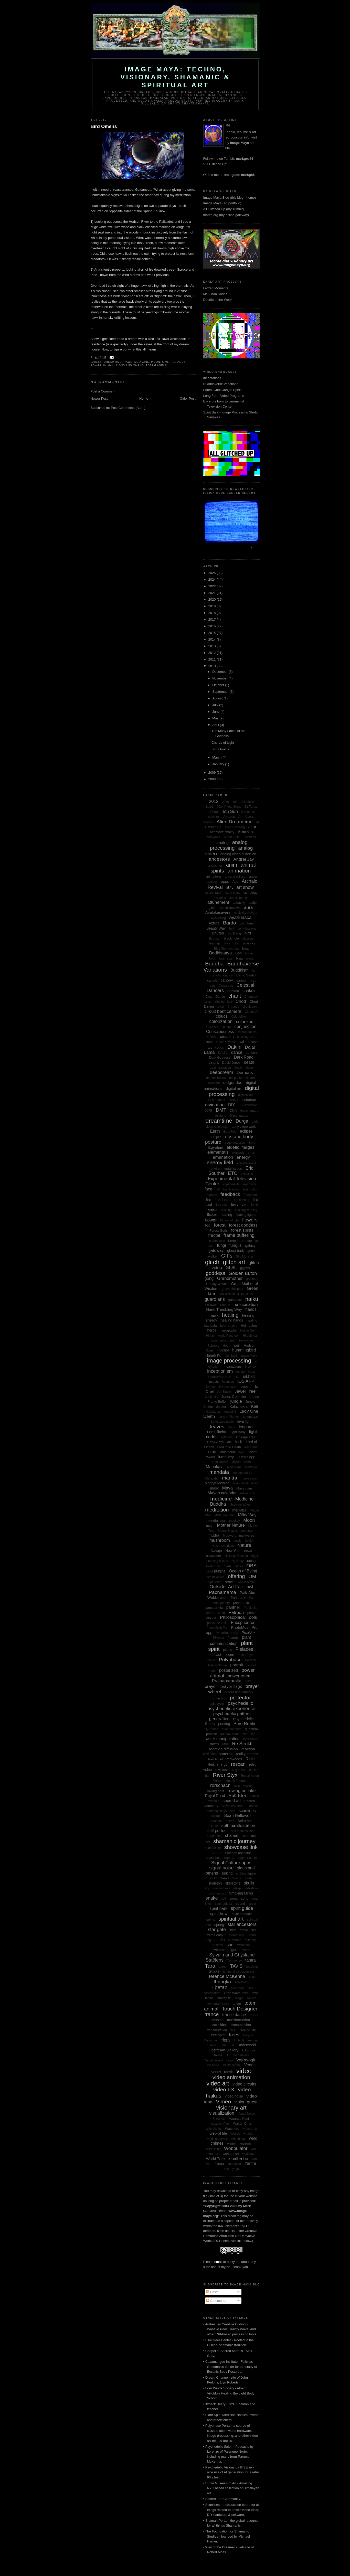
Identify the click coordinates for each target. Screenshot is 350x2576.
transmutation (217, 2030)
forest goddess (243, 1225)
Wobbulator (236, 2148)
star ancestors (242, 1924)
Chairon (233, 991)
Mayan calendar (222, 1493)
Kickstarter (213, 1411)
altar (252, 827)
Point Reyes (246, 1655)
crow (208, 1042)
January (218, 764)
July (215, 705)
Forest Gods (218, 1230)
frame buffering (239, 1235)
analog (222, 842)
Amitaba (250, 837)
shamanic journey (234, 1841)
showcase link (241, 1847)
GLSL (231, 1267)
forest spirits (242, 1230)
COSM (212, 1037)
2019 (212, 606)
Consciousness (220, 1031)
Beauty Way (216, 928)
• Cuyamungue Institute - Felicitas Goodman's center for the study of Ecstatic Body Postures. (230, 2366)
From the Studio (240, 1241)
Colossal (212, 1027)
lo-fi (238, 1441)
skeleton (215, 1883)
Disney (233, 1100)
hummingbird (244, 1350)
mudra (213, 1535)
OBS (251, 1565)
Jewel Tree (245, 1391)
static (244, 1930)
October (218, 685)
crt (242, 1041)
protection (219, 1698)
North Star (213, 1566)
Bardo (229, 922)
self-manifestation (243, 1831)
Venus (250, 2065)
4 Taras (214, 812)
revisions (221, 1770)
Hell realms (249, 1325)
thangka (222, 1981)
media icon (247, 1493)
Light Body (237, 1432)
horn (236, 1345)
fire (208, 1199)
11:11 (209, 806)
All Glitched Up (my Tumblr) (223, 209)
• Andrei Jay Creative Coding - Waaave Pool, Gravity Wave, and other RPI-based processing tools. (230, 2329)
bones (249, 953)
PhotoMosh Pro (217, 1628)
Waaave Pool (239, 2119)
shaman (232, 1835)
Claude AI (251, 1012)
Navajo (216, 1551)
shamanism (213, 1848)
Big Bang (234, 933)
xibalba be (238, 2158)
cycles (219, 1047)
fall (218, 1189)
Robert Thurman (237, 1781)
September (220, 692)
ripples (253, 1770)
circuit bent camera (223, 1011)
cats (212, 985)
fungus (235, 1245)
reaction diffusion (223, 1749)
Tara (210, 1966)
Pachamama (222, 1592)
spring (219, 1925)
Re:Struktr (242, 1743)
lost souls (251, 1447)
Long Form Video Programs (223, 396)
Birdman (214, 938)
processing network (239, 1692)
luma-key (226, 1457)
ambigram (213, 837)
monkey (234, 1521)
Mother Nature (231, 1525)
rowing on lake (242, 1790)
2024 (212, 579)
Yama (219, 2164)
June (216, 712)
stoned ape (236, 1935)
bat (241, 923)
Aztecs (214, 923)
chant (234, 996)
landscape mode (222, 1421)
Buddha (214, 963)
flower (211, 1220)
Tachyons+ (234, 1960)
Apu (235, 881)
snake (212, 1898)
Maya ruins (244, 1488)
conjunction (245, 1026)
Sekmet (212, 1826)
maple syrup (249, 1478)
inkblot (249, 1376)
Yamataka (234, 2164)
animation (239, 871)
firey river (239, 1204)
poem (229, 1654)
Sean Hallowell (237, 1815)
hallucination (246, 1304)
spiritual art (230, 1919)
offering (236, 1576)
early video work (244, 1127)
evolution (247, 1174)
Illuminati (231, 1355)
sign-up (229, 1858)
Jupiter (221, 1407)
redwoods (234, 1759)
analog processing (229, 845)
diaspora (214, 1083)
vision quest (246, 2102)
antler (253, 876)
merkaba (239, 1510)
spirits (210, 1919)
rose (237, 1786)
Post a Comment (103, 391)
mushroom (219, 1540)
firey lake (221, 1205)
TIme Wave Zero (236, 1993)
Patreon (236, 1612)
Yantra (250, 2163)
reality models (247, 1754)
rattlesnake (250, 1739)
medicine (141, 361)
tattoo (223, 1966)
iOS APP (245, 1381)
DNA (233, 1110)
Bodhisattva (220, 953)
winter (231, 2143)
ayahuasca (240, 917)
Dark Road (243, 1057)
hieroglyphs (228, 1330)
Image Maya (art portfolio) (222, 203)
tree (233, 2030)
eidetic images (240, 1147)
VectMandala (232, 2065)
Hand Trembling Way (224, 1309)
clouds (222, 1016)
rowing (247, 1786)
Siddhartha (213, 1858)
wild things (238, 2139)
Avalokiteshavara (245, 912)
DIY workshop (247, 1105)
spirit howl (219, 1913)
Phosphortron (243, 1622)
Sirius (248, 1878)
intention (228, 1381)
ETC (232, 1173)
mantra (229, 1478)
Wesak (235, 2133)
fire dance (222, 1200)
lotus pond (227, 1452)
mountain (246, 1530)
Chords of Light (222, 742)
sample (253, 1806)
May (215, 718)
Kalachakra (239, 1406)
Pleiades (178, 361)
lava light (244, 1421)
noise (251, 1561)
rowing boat (215, 1791)
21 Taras (251, 806)
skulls (249, 1883)
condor (226, 1027)
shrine (216, 1853)
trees (234, 2034)
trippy (225, 2040)
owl (165, 361)
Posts (212, 2292)
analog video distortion (238, 854)
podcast (214, 1655)
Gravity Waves (217, 1284)
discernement (216, 1100)
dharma (251, 1078)
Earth (215, 1131)
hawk (128, 361)
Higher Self (247, 1330)
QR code (212, 1729)
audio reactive (230, 908)
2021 (212, 593)
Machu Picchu (241, 1462)
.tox (234, 802)
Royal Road (215, 1795)
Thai (251, 1977)
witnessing (213, 2149)
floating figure (246, 1215)
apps (225, 881)
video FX (224, 2089)
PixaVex (248, 1632)
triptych (239, 2040)
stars (233, 1930)
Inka (236, 1377)
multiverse (246, 1535)
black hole (231, 938)
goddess (215, 1273)
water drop (249, 2129)
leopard (245, 1427)
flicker (212, 1214)
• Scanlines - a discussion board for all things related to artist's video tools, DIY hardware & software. (231, 2510)
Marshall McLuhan (245, 1483)
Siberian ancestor (238, 1853)
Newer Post (99, 398)
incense (250, 1366)
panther (233, 1607)
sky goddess (221, 1888)
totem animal (157, 365)
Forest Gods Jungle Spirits (222, 390)
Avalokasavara (217, 912)
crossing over (246, 1037)
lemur (231, 1427)
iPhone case (227, 1387)
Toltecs (251, 1998)
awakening (218, 918)
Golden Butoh (243, 1273)
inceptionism (220, 1371)
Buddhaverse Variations (220, 384)
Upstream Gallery (224, 2050)
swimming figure (225, 1950)
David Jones (231, 1063)
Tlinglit (238, 1998)
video (244, 2070)
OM (252, 1576)
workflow (248, 2154)
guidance (235, 1300)
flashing (226, 1210)
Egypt (252, 1142)
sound (240, 1904)
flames (211, 1209)
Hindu (210, 1335)
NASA (249, 1540)
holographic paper (223, 1340)
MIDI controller (225, 1515)
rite (207, 1775)
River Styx (225, 1775)
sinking (227, 1873)
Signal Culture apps (231, 1862)
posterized (228, 1670)
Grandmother (230, 1278)
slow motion (217, 1893)
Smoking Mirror (241, 1893)
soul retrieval (223, 1904)
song (244, 1898)
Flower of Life (229, 1220)
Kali (254, 1406)
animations (213, 876)
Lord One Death (229, 1447)
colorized (244, 1021)
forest (220, 1225)
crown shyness (226, 1042)
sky (207, 1888)
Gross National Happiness (236, 1294)
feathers (211, 1195)
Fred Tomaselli (215, 1241)
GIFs (226, 1256)
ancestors (219, 859)
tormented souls (218, 2003)
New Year (233, 1551)
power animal (102, 365)
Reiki (250, 1759)
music (237, 1540)
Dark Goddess (219, 1057)
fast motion (250, 1189)
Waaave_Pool (219, 2123)
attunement (218, 902)
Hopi (226, 1345)
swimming (243, 1945)
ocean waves (215, 1577)
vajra (229, 2060)
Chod (241, 1001)
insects (213, 1381)
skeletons (232, 1883)
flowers (250, 1219)
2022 (212, 586)
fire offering (241, 1200)
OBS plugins (216, 1571)
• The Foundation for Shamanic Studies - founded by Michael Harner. (226, 2536)
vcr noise (213, 2065)
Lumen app (246, 1457)
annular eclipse (235, 876)
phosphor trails (217, 1623)
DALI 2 (223, 1053)
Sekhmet (245, 1821)
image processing (229, 1360)
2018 (212, 613)
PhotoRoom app (227, 1633)
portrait (236, 1665)
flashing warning (246, 1210)
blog (236, 943)
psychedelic (240, 1703)
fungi (221, 1245)
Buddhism (239, 970)
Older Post (187, 398)
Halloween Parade (217, 1305)
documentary (249, 1110)
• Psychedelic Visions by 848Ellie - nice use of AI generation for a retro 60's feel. (231, 2472)
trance (212, 2014)
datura (213, 1062)
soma (233, 1898)
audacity (238, 902)
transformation (238, 2020)
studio (220, 1940)
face (208, 1189)
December (220, 672)
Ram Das (248, 1734)
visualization (221, 2113)
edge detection (235, 1142)
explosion (249, 1184)
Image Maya (248, 1355)
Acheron (229, 816)
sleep (237, 1888)
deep (249, 1067)
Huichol (223, 1350)
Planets (232, 1638)
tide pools (237, 1988)
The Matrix (242, 1982)
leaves (217, 1426)
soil (223, 1898)
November (220, 678)
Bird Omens (104, 126)
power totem (240, 1676)
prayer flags (231, 1686)
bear (250, 923)
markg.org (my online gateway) (226, 215)
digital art (233, 1088)
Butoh (216, 975)
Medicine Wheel (240, 1504)
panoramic (241, 1603)
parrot (210, 1613)
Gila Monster (244, 1256)
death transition (220, 1067)
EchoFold (229, 1131)
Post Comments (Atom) (128, 408)
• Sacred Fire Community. (222, 2499)
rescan (238, 1764)
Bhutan (218, 933)
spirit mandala (242, 1914)
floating (226, 1214)
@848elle (247, 802)
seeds (230, 1821)
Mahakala (215, 1467)
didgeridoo (232, 1082)
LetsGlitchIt (216, 1432)
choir (220, 1006)
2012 (212, 653)
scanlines (247, 1810)
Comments (216, 2301)
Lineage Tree (246, 1437)
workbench (231, 2154)
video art (217, 2083)
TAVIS (236, 1966)
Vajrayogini (247, 2060)
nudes (239, 1566)
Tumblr (211, 2045)
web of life (218, 2133)
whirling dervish (217, 2139)
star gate (217, 1929)
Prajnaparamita (226, 1680)
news (248, 1551)
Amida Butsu (232, 837)
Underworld (247, 2045)
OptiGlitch (214, 1582)
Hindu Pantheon (228, 1335)
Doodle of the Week (217, 300)
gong (209, 1278)
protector (240, 1697)
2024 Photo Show (229, 806)
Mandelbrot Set (242, 1473)
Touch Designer (239, 2008)
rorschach (220, 1785)
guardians (215, 1299)
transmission (241, 2025)
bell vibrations (246, 928)
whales (248, 2133)
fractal (214, 1235)
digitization (245, 1095)
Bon (238, 953)
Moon (155, 361)
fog (207, 1225)
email (251, 1152)
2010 (212, 666)
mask (214, 1488)
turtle (223, 2045)
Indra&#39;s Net (219, 1377)
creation (227, 1036)
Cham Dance (215, 996)
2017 (212, 619)
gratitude (252, 1279)
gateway (216, 1250)
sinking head (219, 1878)
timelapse (224, 1998)
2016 (212, 626)
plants (227, 1650)
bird (248, 933)
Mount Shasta (227, 1530)
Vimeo (223, 2101)
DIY (231, 1105)
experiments (231, 1184)
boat (245, 948)
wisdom (245, 2143)
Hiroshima (250, 1335)
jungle (236, 1401)
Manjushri (212, 1478)
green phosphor (232, 1289)
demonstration (216, 1078)
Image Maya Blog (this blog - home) (229, 197)
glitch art (234, 1262)
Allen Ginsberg (235, 827)
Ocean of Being (243, 1571)
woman (213, 2154)
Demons (245, 1072)
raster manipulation (222, 1739)
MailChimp (234, 1467)
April (216, 725)
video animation (231, 2077)
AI (239, 816)
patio (221, 1613)
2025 (212, 573)
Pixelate (218, 1638)
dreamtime (113, 361)
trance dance (234, 2015)
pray (248, 1681)
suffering (251, 1940)
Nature (244, 1545)
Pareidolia (250, 1608)
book (212, 958)
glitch (212, 1262)
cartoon (241, 980)
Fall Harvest (231, 1189)
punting (224, 1724)
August (218, 698)
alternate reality (222, 832)
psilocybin (217, 1704)
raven (214, 1744)
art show (245, 887)
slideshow (251, 1888)
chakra (248, 990)
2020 (212, 599)
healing (230, 1315)
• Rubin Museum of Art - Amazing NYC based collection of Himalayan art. (231, 2488)
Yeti (226, 2169)
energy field (220, 1162)
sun (230, 1945)
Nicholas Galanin (236, 1556)
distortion (248, 1100)
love (241, 1452)
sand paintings (217, 1811)
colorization (220, 1021)
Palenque (238, 1597)
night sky (237, 1561)
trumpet (252, 2040)
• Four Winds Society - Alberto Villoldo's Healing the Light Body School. (228, 2393)
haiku (251, 1299)
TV (232, 2045)
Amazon (245, 832)
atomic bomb (238, 898)
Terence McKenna (226, 1976)
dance (236, 1052)
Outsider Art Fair (226, 1586)
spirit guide (242, 1908)
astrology (251, 893)
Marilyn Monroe (217, 1483)
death (249, 1062)
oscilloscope (246, 1582)
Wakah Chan (242, 2123)
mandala (219, 1472)
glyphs (245, 1268)
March (217, 757)
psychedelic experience (231, 1708)
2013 (212, 646)
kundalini (230, 1411)
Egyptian (215, 1147)
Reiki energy (218, 1764)
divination (215, 1104)
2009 (212, 772)
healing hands (232, 1320)
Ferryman (250, 1195)
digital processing (234, 1091)
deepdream (221, 1072)
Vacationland (214, 2060)
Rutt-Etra (237, 1795)
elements (238, 1152)
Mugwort (229, 1535)
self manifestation (238, 1825)
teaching (252, 1966)
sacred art (231, 1800)
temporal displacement (238, 1971)
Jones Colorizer (233, 1397)
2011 (212, 659)
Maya (227, 1488)
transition (219, 2025)
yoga (235, 2169)
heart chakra (228, 1325)
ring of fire (239, 1770)
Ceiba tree (226, 985)
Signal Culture (247, 1858)
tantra (250, 1960)
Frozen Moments (215, 288)
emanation (223, 1157)
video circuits (244, 2084)
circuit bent (250, 1006)
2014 (212, 639)
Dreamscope (238, 1115)
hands (251, 1309)
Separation (214, 1836)
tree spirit (218, 2035)
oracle (230, 1582)
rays (225, 1744)
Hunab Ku (213, 1355)
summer (217, 1945)
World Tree (215, 2158)
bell (231, 928)
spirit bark (218, 1908)
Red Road (215, 1759)
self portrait (217, 1830)
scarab (216, 1816)
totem (237, 2003)
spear (252, 1904)
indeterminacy (246, 1372)
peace (251, 1613)
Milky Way (247, 1515)
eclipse (246, 1131)
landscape (250, 1417)
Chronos (233, 1006)
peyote (211, 1617)
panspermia (214, 1608)
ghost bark (235, 1251)
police (211, 1660)
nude (227, 1566)
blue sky (249, 943)
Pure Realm (245, 1723)
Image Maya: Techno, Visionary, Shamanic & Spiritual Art (175, 77)
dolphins (220, 1115)
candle (212, 980)
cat (253, 980)
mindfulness (217, 1521)
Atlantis (221, 898)
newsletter (213, 1556)
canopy (226, 980)
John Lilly (211, 1397)
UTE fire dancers (237, 2055)
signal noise (221, 1867)
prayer (211, 1686)
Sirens (236, 1878)
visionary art (231, 2107)
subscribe (234, 1940)
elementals (217, 1152)
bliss (227, 943)
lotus (211, 1452)
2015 (212, 633)
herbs (211, 1330)
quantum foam (231, 1729)
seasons (216, 1821)
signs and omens (130, 365)
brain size (225, 958)
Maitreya (251, 1467)
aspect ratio (213, 893)
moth (210, 1525)
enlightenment (246, 1163)
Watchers (232, 2129)
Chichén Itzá (223, 1002)
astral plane (232, 893)
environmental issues (226, 1168)
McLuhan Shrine (215, 294)
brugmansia (244, 958)
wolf (253, 2149)
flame (254, 1205)
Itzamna (245, 1387)
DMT (221, 1110)
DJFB (208, 1110)
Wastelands (213, 2129)
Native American (222, 1546)
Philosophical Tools (238, 1617)
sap (232, 1811)
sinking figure (246, 1873)
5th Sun (230, 811)
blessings (214, 943)
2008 (212, 779)
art (229, 887)
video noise (234, 2096)
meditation (217, 1510)
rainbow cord (229, 1734)
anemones (215, 865)
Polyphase (230, 1659)
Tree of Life (247, 2030)
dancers (252, 1053)
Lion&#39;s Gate (219, 1442)
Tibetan (218, 1987)
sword (246, 1950)
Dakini (234, 1047)
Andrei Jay (243, 859)
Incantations (212, 378)
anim (231, 865)
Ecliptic (216, 1137)
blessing (248, 938)
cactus (228, 975)
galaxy (250, 1245)
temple (214, 1971)
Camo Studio (246, 975)
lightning (226, 1437)
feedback (230, 1194)
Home (143, 398)
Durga (242, 1121)
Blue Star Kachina (226, 948)
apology (212, 881)
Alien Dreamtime (234, 821)
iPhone (211, 1387)
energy (243, 1157)
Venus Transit (222, 2072)
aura (248, 907)
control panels (247, 1032)
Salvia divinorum (233, 1806)
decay (238, 1067)
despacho (235, 1078)
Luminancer (220, 1462)
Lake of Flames (228, 1417)
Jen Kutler (224, 1391)
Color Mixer (239, 1016)
